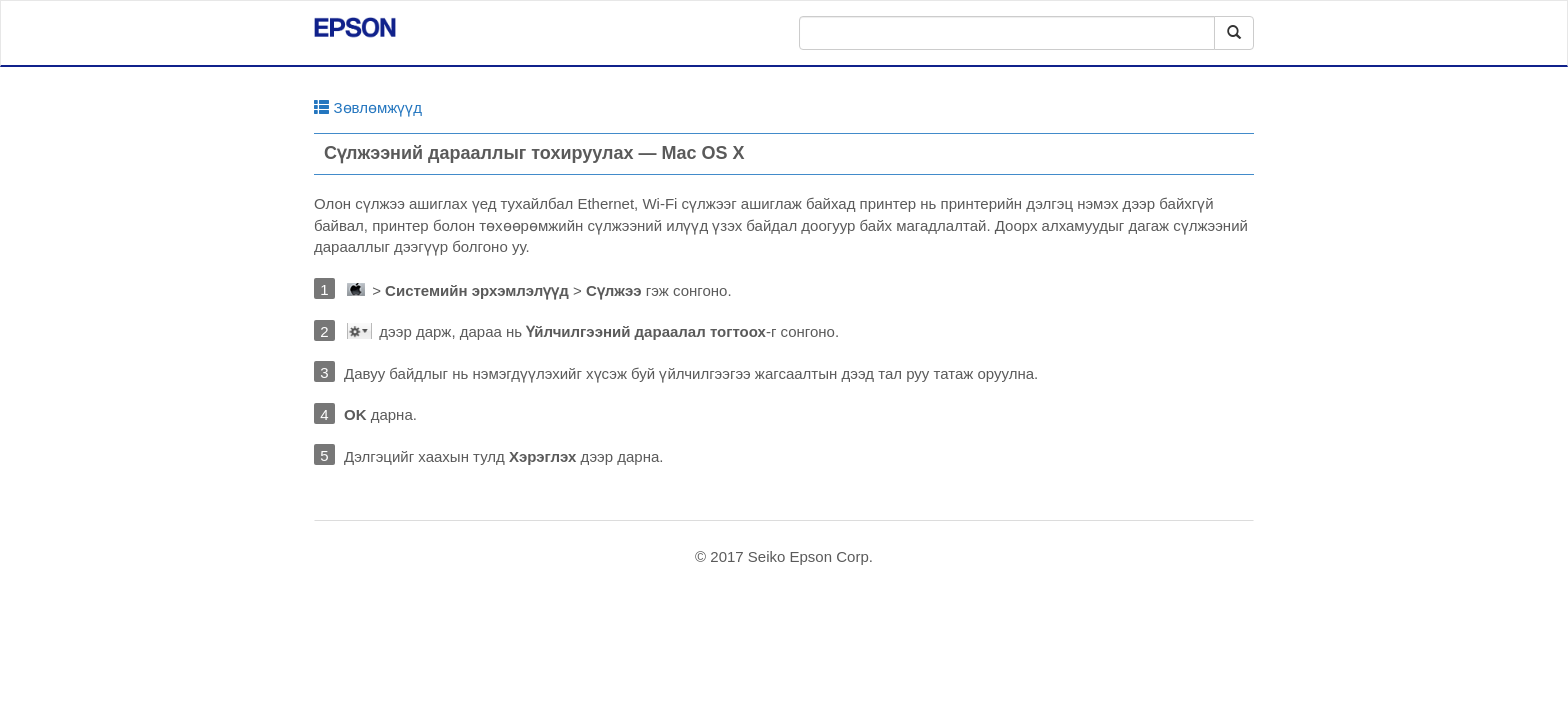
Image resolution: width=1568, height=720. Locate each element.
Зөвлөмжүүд (368, 107)
